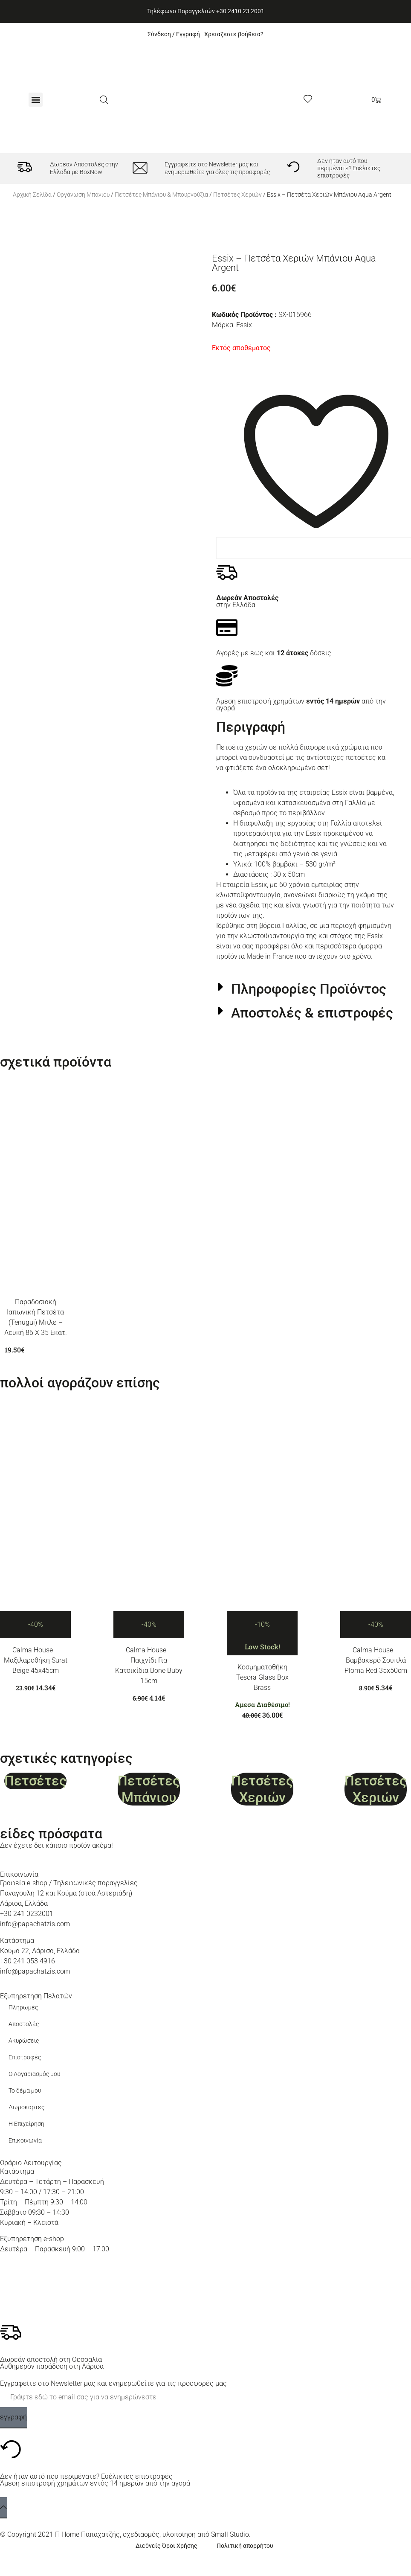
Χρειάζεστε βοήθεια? (233, 34)
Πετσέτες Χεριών (237, 194)
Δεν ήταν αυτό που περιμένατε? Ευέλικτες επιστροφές (348, 168)
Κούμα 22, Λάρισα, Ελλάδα (40, 1951)
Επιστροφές (25, 2057)
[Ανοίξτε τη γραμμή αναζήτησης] (104, 100)
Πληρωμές (23, 2007)
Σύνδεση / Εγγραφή (174, 34)
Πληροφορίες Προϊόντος (308, 989)
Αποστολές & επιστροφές (312, 1013)
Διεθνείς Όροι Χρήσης (166, 2546)
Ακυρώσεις (24, 2040)
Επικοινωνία (25, 2140)
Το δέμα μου (25, 2090)
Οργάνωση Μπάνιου (83, 194)
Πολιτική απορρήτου (245, 2546)
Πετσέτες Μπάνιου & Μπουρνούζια (161, 194)
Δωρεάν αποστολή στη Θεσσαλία (51, 2359)
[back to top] (3, 2507)
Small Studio (230, 2534)
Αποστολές (24, 2024)
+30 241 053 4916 (27, 1961)
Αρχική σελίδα (32, 194)
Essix (244, 325)
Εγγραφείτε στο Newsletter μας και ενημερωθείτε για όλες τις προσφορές (217, 168)
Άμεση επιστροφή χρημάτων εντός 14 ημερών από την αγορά (95, 2483)
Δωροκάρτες (26, 2107)
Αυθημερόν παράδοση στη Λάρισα (52, 2366)
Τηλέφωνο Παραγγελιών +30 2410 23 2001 (205, 11)
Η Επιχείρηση (26, 2124)
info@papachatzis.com (35, 1924)
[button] (36, 100)
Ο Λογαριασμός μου (34, 2074)
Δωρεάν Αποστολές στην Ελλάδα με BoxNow (84, 168)
